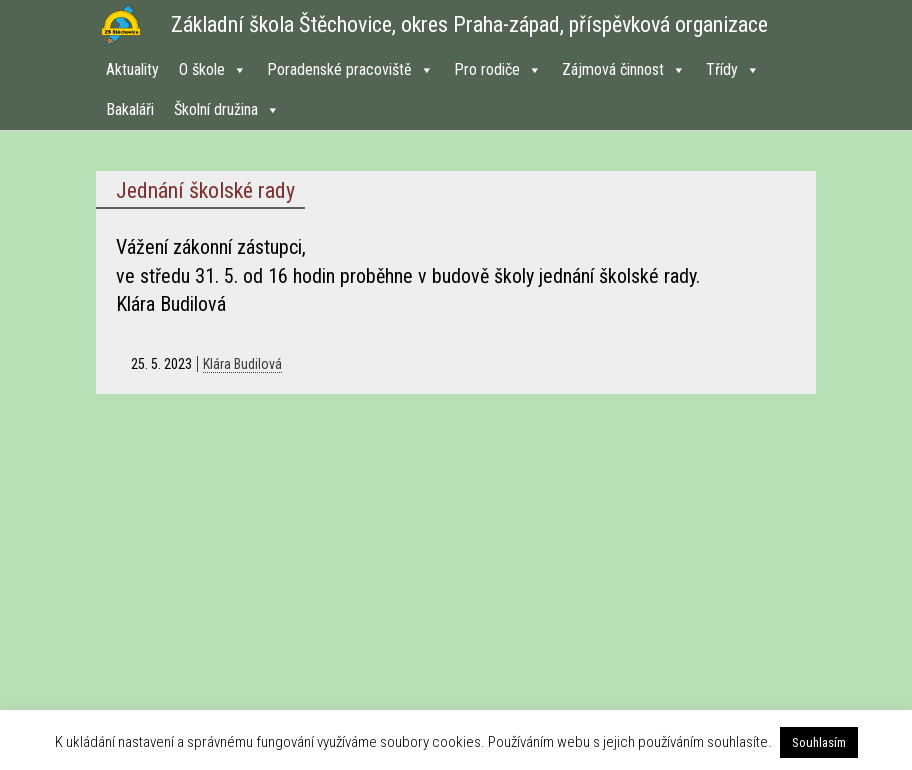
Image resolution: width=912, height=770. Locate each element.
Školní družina (227, 109)
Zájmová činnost (624, 69)
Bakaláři (130, 109)
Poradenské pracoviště (350, 69)
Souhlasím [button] (819, 742)
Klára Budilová (242, 364)
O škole (213, 69)
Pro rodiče (498, 69)
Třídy (733, 69)
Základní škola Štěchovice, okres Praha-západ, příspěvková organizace (469, 24)
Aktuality (132, 69)
